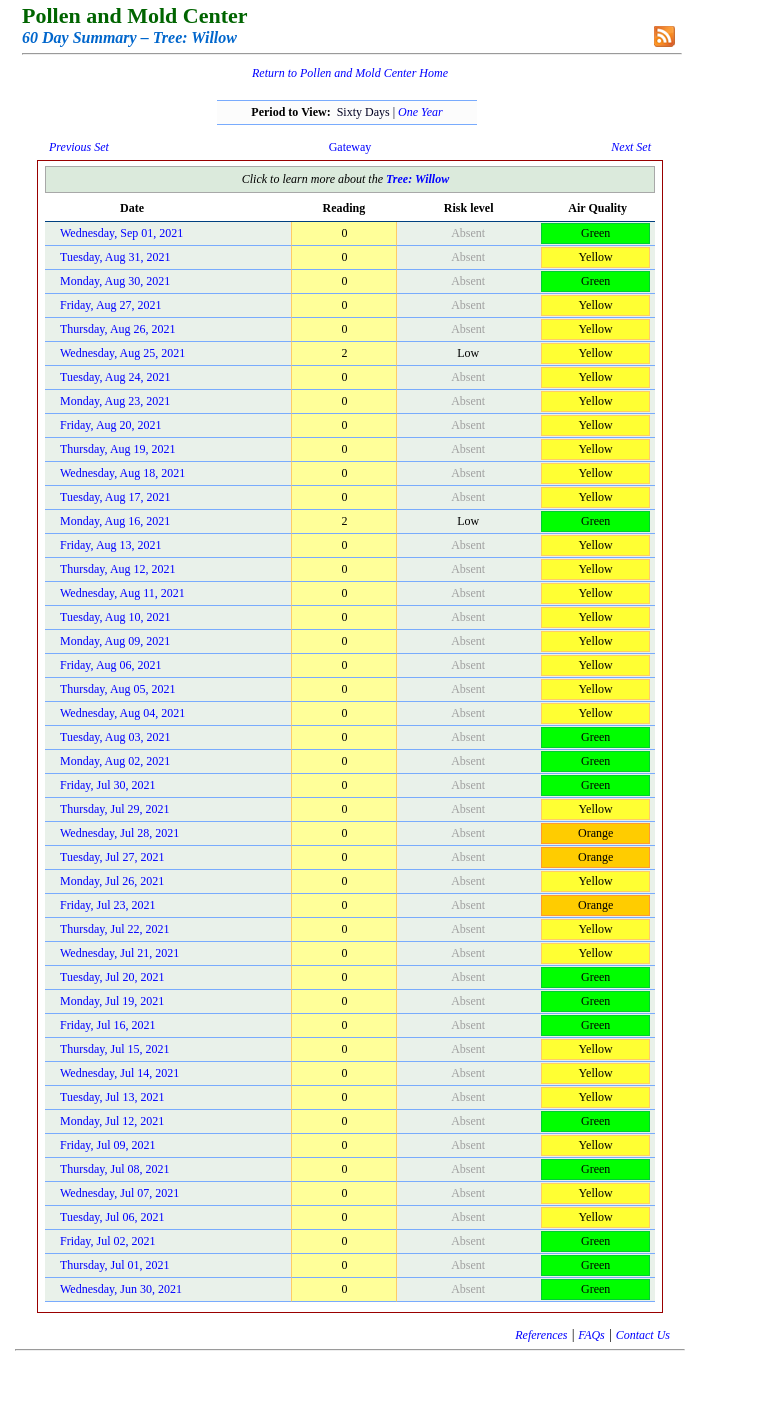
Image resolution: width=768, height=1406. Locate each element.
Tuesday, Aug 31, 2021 (115, 257)
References (541, 1335)
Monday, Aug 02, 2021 (115, 761)
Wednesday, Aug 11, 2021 (122, 593)
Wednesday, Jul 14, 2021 (119, 1073)
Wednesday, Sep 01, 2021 (121, 233)
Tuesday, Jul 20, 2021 (112, 977)
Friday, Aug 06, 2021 (111, 665)
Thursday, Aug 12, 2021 (118, 569)
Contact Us (643, 1335)
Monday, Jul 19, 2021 (112, 1001)
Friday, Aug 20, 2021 (111, 425)
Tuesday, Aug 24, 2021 (115, 377)
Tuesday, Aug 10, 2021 (115, 617)
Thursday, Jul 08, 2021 (115, 1169)
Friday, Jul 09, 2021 (108, 1145)
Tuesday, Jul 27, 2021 (112, 857)
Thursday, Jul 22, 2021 (115, 929)
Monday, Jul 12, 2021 (112, 1121)
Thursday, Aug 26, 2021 (118, 329)
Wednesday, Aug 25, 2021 (122, 353)
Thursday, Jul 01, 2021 (115, 1265)
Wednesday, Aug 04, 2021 (122, 713)
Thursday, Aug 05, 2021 (118, 689)
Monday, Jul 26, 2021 (112, 881)
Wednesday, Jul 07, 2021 (119, 1193)
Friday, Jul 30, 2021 (108, 785)
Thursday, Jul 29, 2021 (115, 809)
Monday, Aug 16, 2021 (115, 521)
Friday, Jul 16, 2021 (108, 1025)
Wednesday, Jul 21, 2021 (119, 953)
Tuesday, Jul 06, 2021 (112, 1217)
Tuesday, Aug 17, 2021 (115, 497)
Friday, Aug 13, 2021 (111, 545)
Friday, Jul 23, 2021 (108, 905)
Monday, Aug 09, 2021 (115, 641)
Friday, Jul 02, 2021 (108, 1241)
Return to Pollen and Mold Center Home (350, 73)
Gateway (350, 147)
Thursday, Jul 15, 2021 (115, 1049)
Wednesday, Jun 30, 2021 (121, 1289)
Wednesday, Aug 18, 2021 (122, 473)
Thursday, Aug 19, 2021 (118, 449)
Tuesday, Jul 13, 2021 (112, 1097)
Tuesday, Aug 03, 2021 (115, 737)
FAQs (591, 1335)
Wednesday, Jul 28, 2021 (119, 833)
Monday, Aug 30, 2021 (115, 281)
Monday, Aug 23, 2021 (115, 401)
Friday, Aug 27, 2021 (111, 305)
